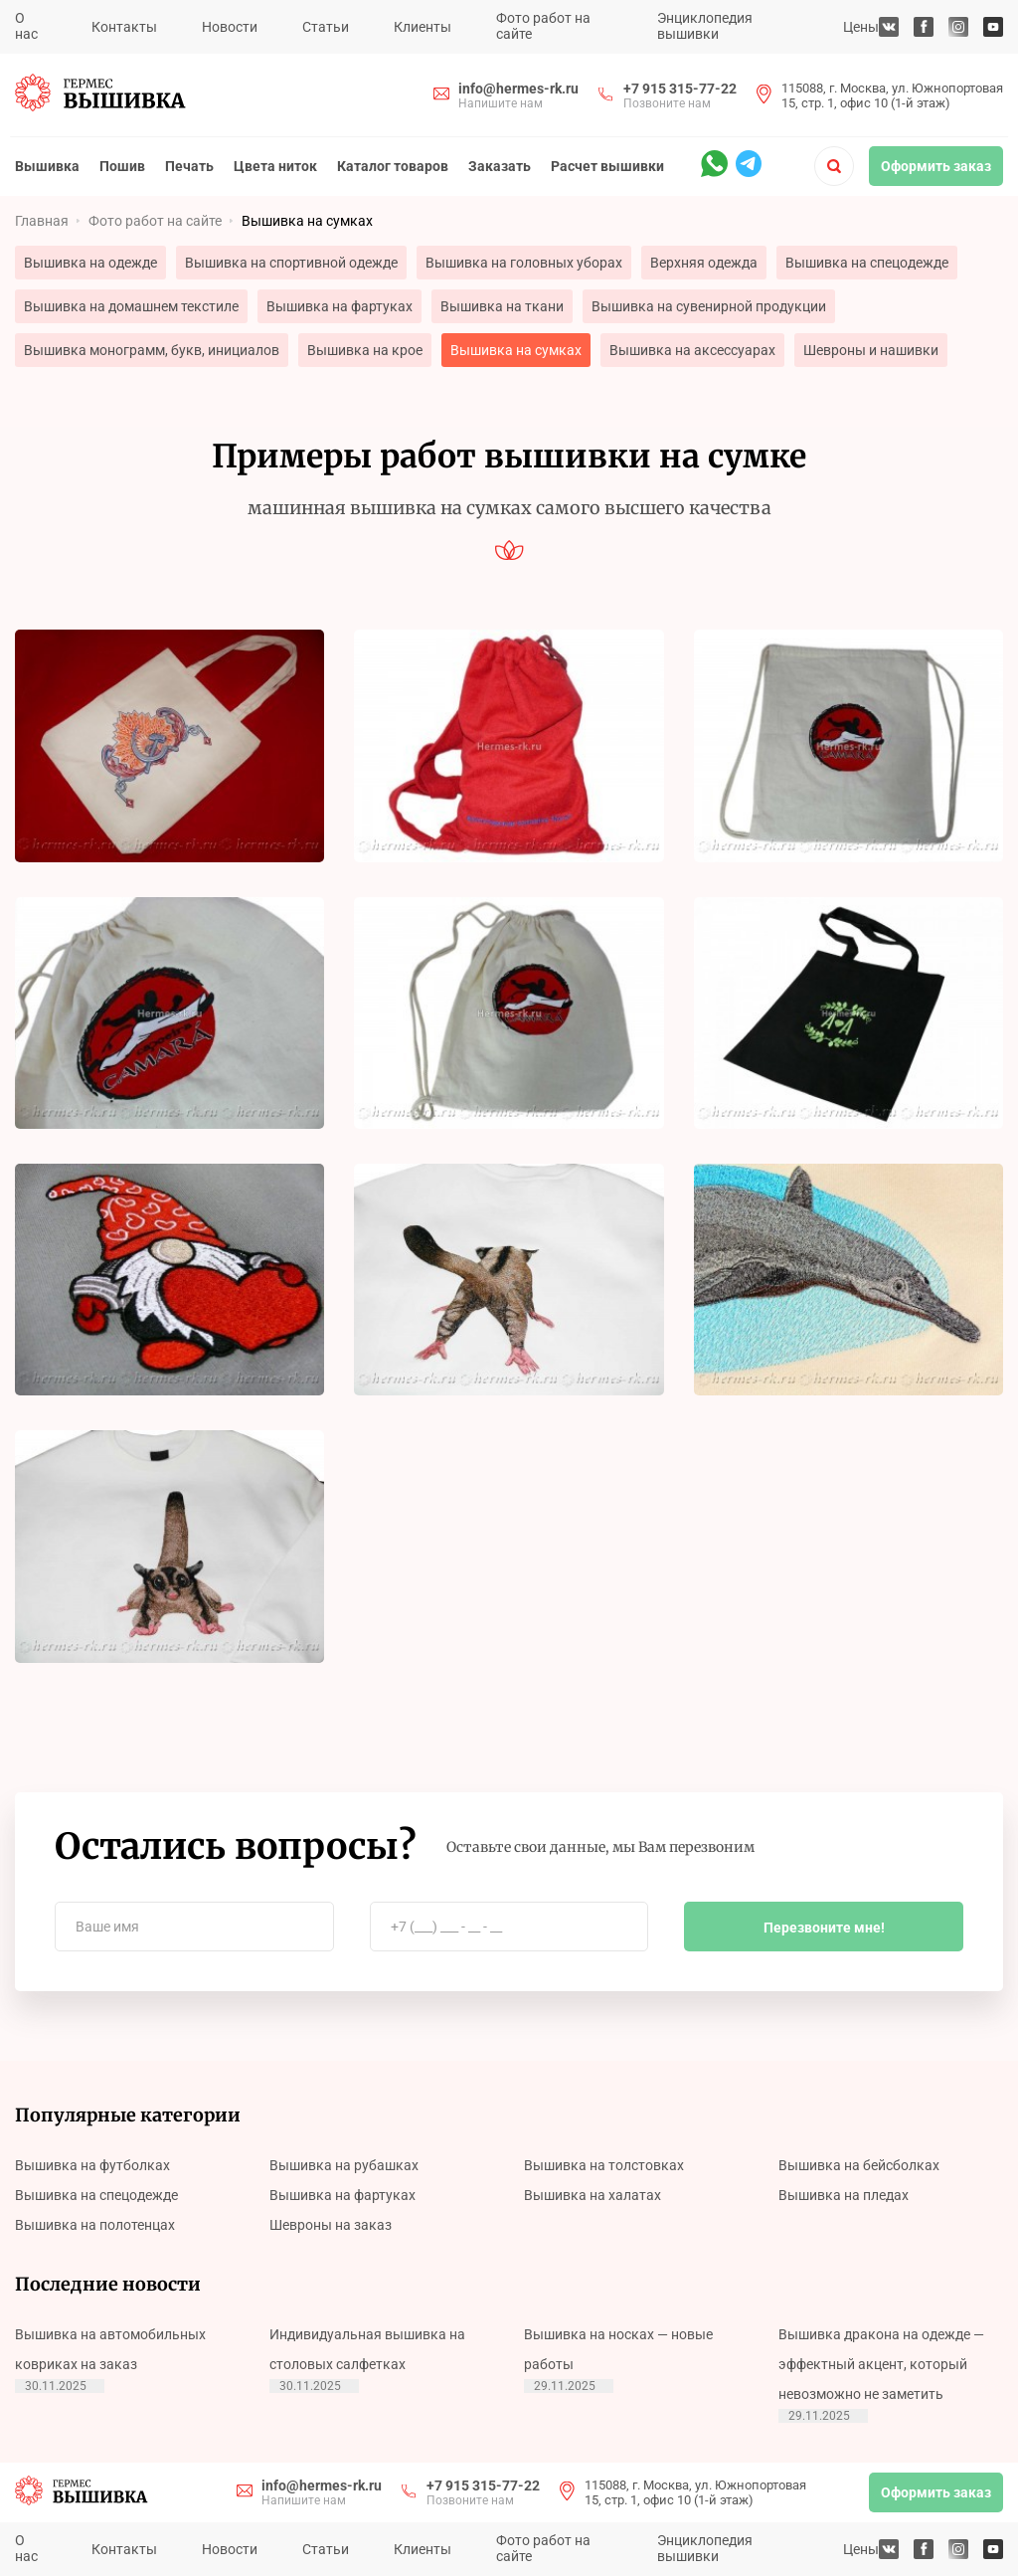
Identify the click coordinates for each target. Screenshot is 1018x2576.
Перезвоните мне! (824, 1927)
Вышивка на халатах (592, 2195)
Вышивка (47, 166)
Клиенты (422, 27)
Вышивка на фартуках (339, 306)
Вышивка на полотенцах (95, 2225)
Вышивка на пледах (843, 2195)
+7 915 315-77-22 (680, 88)
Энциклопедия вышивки (705, 26)
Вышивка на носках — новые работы (618, 2349)
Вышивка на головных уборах (523, 263)
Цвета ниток (275, 166)
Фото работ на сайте (543, 26)
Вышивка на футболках (92, 2165)
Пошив (122, 166)
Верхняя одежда (704, 263)
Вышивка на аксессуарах (692, 350)
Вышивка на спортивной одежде (291, 263)
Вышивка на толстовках (604, 2165)
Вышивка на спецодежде (866, 263)
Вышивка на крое (365, 350)
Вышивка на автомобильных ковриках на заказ (110, 2349)
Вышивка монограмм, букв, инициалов (151, 350)
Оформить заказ (936, 166)
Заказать (499, 166)
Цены (861, 27)
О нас (26, 26)
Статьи (325, 27)
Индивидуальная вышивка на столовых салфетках (367, 2349)
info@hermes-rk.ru (518, 88)
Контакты (124, 27)
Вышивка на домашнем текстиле (131, 306)
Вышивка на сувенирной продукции (709, 306)
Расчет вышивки (607, 166)
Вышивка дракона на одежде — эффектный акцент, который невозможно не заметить (881, 2364)
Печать (189, 166)
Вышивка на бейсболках (858, 2165)
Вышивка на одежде (90, 263)
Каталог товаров (392, 166)
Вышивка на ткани (502, 306)
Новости (229, 27)
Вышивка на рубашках (344, 2165)
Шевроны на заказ (330, 2225)
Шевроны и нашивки (870, 350)
